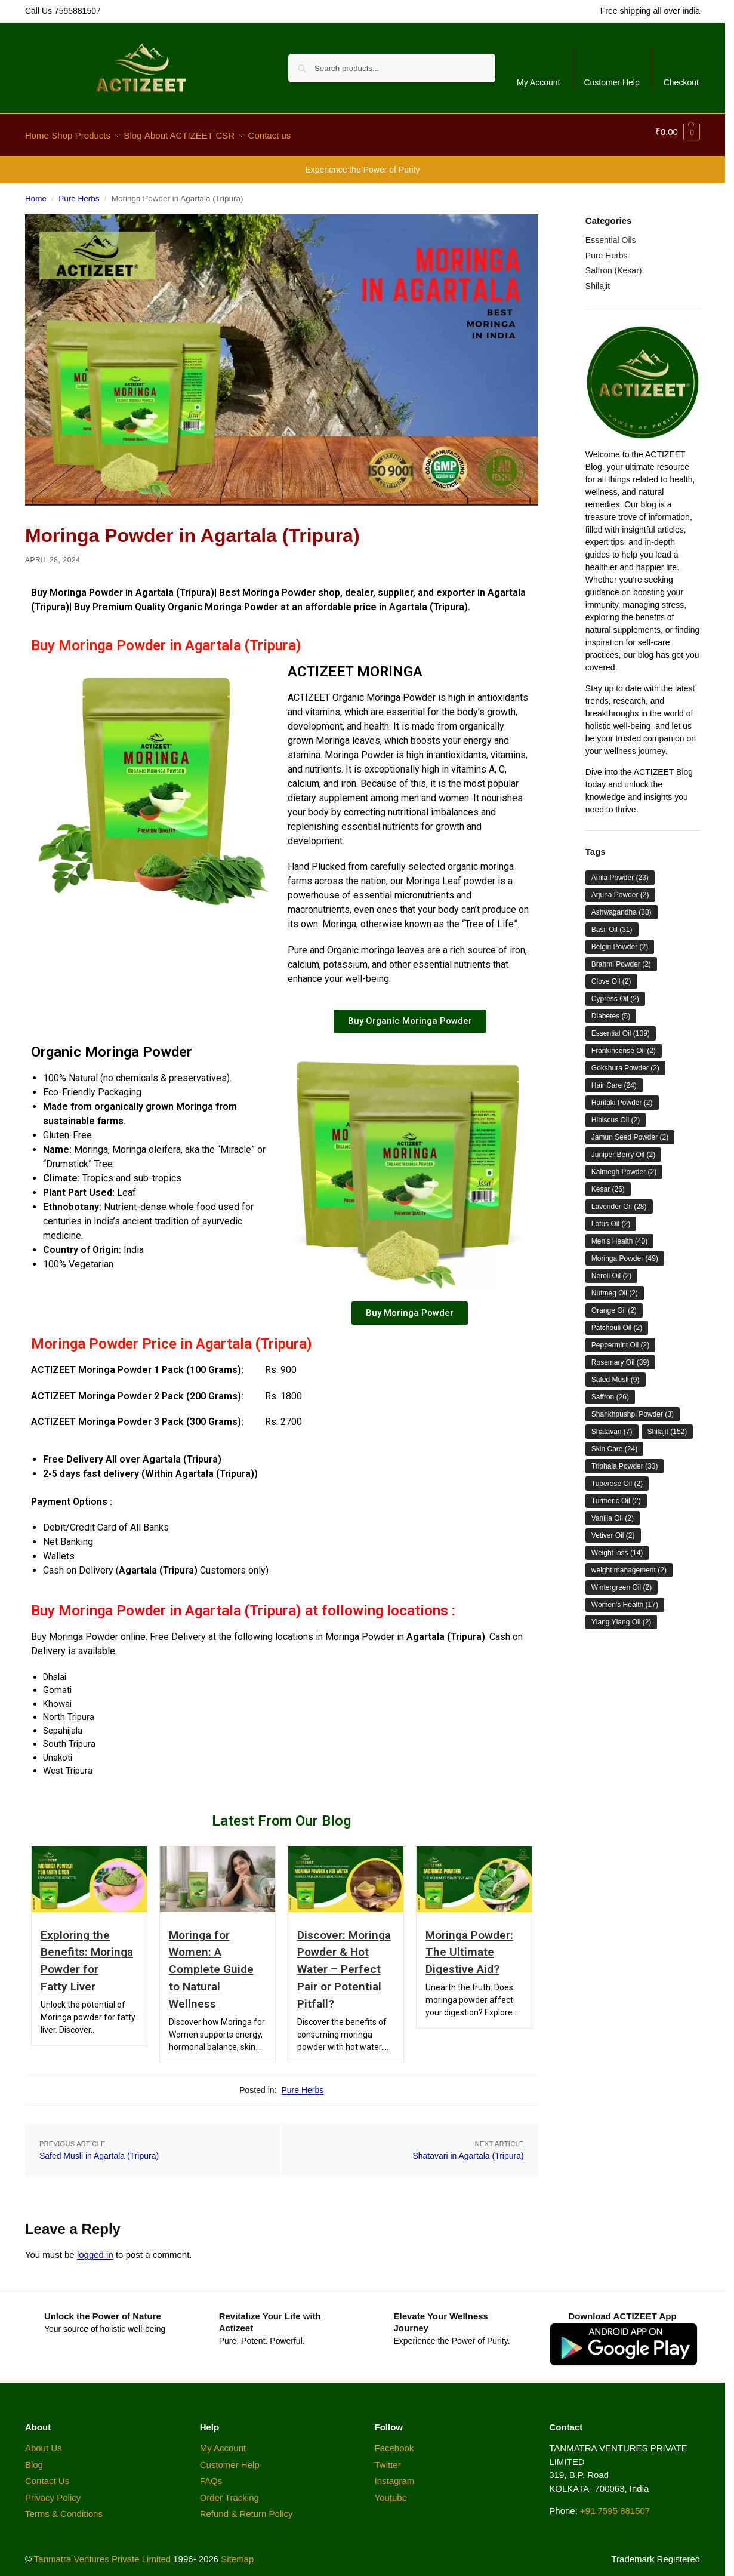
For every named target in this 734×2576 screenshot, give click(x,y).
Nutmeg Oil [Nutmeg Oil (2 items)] (614, 1286)
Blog (34, 2457)
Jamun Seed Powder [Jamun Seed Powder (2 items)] (629, 1131)
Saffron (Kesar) (613, 264)
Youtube (391, 2490)
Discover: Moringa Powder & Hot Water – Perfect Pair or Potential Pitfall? (344, 1962)
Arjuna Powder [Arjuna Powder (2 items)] (620, 888)
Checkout (681, 82)
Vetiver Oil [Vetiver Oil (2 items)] (613, 1529)
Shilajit (597, 279)
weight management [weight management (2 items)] (629, 1563)
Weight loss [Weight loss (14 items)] (617, 1546)
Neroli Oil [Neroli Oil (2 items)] (611, 1269)
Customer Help (611, 82)
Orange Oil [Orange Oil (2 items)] (614, 1304)
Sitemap (237, 2552)
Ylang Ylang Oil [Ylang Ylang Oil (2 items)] (621, 1615)
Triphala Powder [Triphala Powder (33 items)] (624, 1459)
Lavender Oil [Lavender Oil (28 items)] (619, 1200)
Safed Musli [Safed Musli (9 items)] (615, 1373)
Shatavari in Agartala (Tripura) (467, 2149)
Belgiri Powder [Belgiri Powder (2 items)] (619, 940)
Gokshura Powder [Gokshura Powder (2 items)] (625, 1061)
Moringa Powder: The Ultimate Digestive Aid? (469, 1945)
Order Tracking (229, 2490)
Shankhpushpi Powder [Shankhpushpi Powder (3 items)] (632, 1408)
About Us (43, 2441)
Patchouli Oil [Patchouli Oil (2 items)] (616, 1321)
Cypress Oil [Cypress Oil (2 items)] (615, 992)
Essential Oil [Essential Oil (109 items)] (620, 1027)
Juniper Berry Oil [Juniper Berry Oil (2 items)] (623, 1148)
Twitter (388, 2457)
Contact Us (48, 2474)
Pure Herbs (78, 191)
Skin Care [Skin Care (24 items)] (614, 1442)
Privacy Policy (53, 2490)
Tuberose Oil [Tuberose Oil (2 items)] (617, 1477)
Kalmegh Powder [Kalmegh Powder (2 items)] (623, 1165)
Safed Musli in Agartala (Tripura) (99, 2149)
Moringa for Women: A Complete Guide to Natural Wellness (211, 1962)
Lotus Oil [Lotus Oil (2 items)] (610, 1217)
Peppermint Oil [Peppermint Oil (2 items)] (620, 1338)
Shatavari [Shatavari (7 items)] (612, 1425)
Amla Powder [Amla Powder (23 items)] (620, 871)
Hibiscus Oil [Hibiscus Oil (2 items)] (615, 1113)
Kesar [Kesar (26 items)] (608, 1182)
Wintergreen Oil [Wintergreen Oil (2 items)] (621, 1581)
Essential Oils (610, 233)
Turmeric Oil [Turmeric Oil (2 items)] (616, 1494)
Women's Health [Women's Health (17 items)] (624, 1598)
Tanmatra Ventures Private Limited (102, 2552)
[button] (677, 132)
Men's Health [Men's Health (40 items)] (619, 1234)
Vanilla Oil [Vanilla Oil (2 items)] (612, 1511)
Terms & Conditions (64, 2507)
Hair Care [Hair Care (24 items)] (614, 1079)
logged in (95, 2248)
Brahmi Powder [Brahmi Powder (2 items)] (621, 957)
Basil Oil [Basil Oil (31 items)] (612, 923)
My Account (538, 82)
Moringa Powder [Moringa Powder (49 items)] (624, 1252)
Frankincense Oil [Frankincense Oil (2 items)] (623, 1044)
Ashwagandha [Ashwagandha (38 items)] (621, 905)
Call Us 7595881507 (63, 11)
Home (36, 191)
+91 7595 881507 (615, 2504)
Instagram (395, 2474)
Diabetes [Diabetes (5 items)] (610, 1009)
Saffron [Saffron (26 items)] (610, 1390)
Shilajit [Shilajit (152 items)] (667, 1425)
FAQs (211, 2474)
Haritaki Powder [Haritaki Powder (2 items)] (622, 1096)
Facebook (394, 2441)
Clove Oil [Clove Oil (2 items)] (611, 975)
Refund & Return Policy (246, 2507)
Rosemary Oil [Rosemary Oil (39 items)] (620, 1356)
